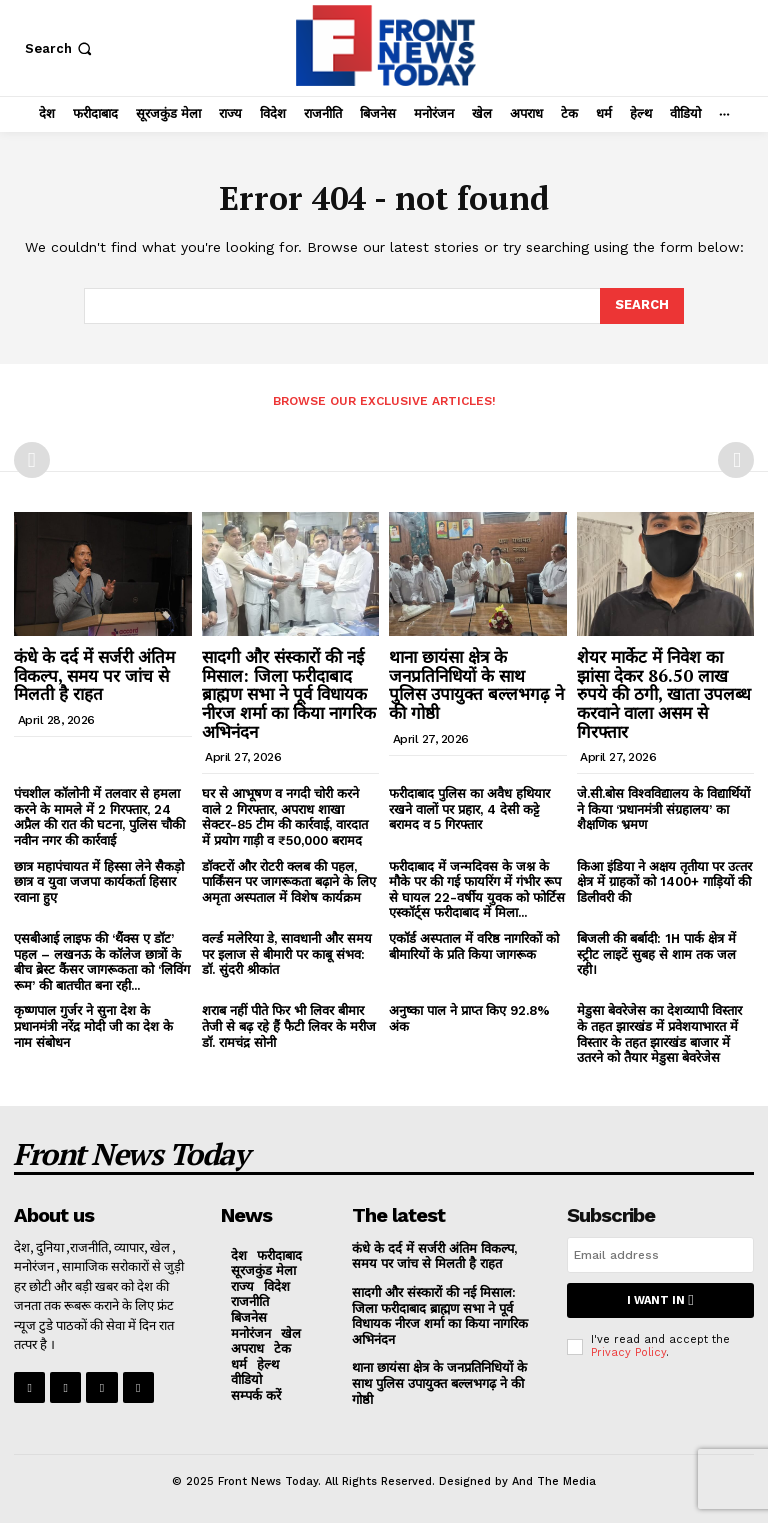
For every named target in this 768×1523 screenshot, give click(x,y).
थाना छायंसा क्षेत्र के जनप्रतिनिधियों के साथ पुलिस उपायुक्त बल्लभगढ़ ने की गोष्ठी (476, 684)
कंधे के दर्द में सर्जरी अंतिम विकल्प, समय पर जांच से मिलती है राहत (94, 675)
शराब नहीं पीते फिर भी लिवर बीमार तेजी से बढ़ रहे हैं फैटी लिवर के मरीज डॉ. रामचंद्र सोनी (289, 1026)
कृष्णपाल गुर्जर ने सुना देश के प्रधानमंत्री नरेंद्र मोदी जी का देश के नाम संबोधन (93, 1026)
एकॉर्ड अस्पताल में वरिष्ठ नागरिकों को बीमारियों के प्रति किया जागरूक (474, 946)
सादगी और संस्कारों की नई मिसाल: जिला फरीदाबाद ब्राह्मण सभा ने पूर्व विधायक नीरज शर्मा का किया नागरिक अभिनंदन (289, 694)
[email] (660, 1255)
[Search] (642, 306)
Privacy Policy (628, 1352)
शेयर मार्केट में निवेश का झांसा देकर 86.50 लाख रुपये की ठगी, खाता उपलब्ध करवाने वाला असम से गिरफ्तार (664, 694)
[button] (60, 48)
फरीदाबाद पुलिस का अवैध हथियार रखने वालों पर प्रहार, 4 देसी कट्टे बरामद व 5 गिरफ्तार (469, 809)
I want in (660, 1300)
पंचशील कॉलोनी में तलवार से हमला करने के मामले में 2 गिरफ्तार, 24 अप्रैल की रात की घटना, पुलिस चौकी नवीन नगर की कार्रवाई (99, 817)
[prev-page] (32, 460)
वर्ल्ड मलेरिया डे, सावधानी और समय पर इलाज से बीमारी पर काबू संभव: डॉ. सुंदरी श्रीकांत (287, 954)
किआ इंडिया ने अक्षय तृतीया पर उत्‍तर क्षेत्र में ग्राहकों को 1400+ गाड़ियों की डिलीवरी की (664, 882)
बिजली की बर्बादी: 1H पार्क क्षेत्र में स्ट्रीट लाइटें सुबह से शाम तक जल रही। (656, 954)
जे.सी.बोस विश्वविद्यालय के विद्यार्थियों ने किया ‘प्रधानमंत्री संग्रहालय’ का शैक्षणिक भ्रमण (663, 809)
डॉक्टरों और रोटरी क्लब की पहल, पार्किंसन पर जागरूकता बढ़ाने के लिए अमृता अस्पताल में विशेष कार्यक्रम (289, 882)
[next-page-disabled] (736, 460)
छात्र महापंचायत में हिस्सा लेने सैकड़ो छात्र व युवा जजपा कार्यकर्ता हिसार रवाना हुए (99, 882)
